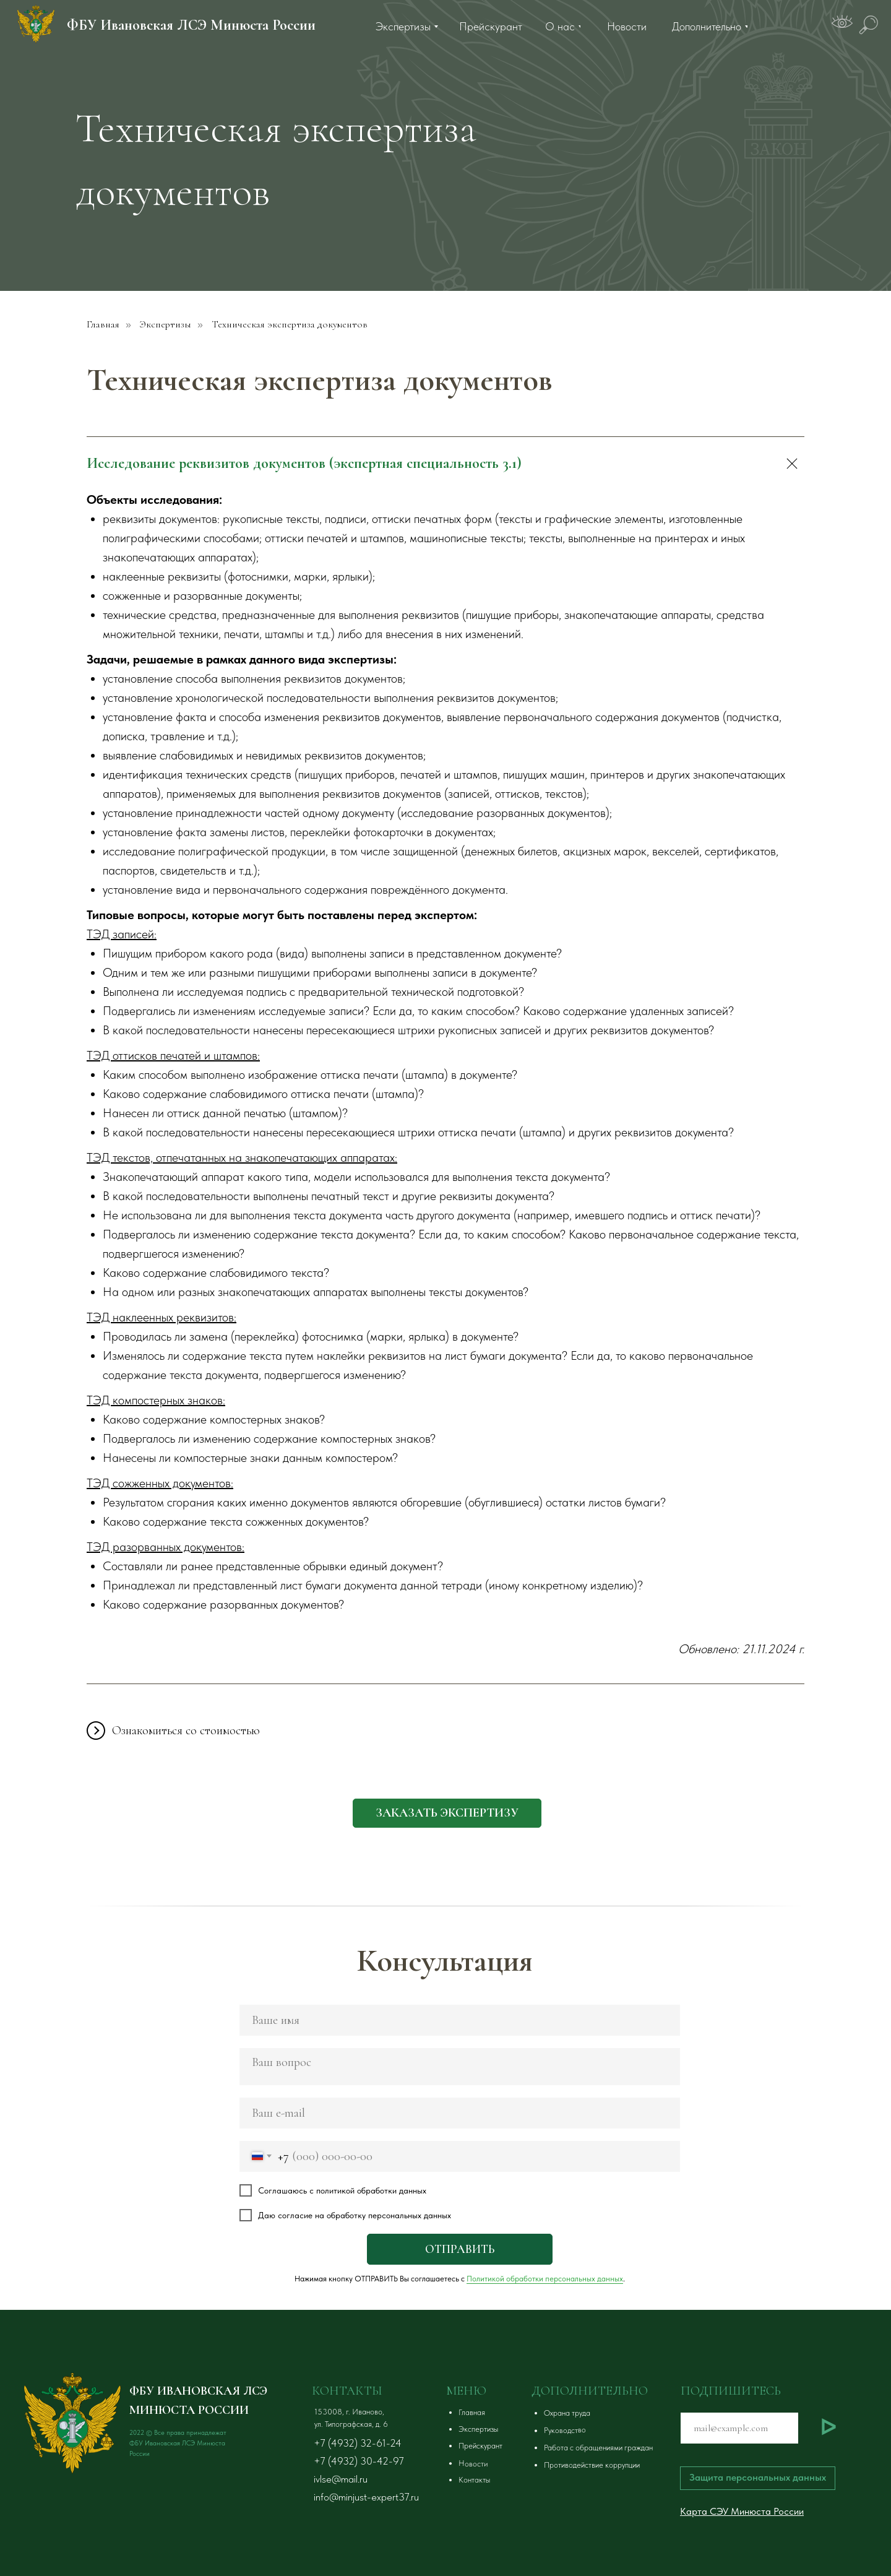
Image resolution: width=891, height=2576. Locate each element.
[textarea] (459, 2066)
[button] (447, 1813)
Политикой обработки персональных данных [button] (545, 2278)
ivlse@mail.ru (341, 2479)
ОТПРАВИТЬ (459, 2249)
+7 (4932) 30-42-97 (359, 2461)
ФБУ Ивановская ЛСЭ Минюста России (191, 25)
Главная (103, 325)
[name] (459, 2020)
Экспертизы (165, 325)
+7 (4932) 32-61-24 (358, 2443)
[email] (459, 2113)
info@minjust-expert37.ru (366, 2497)
